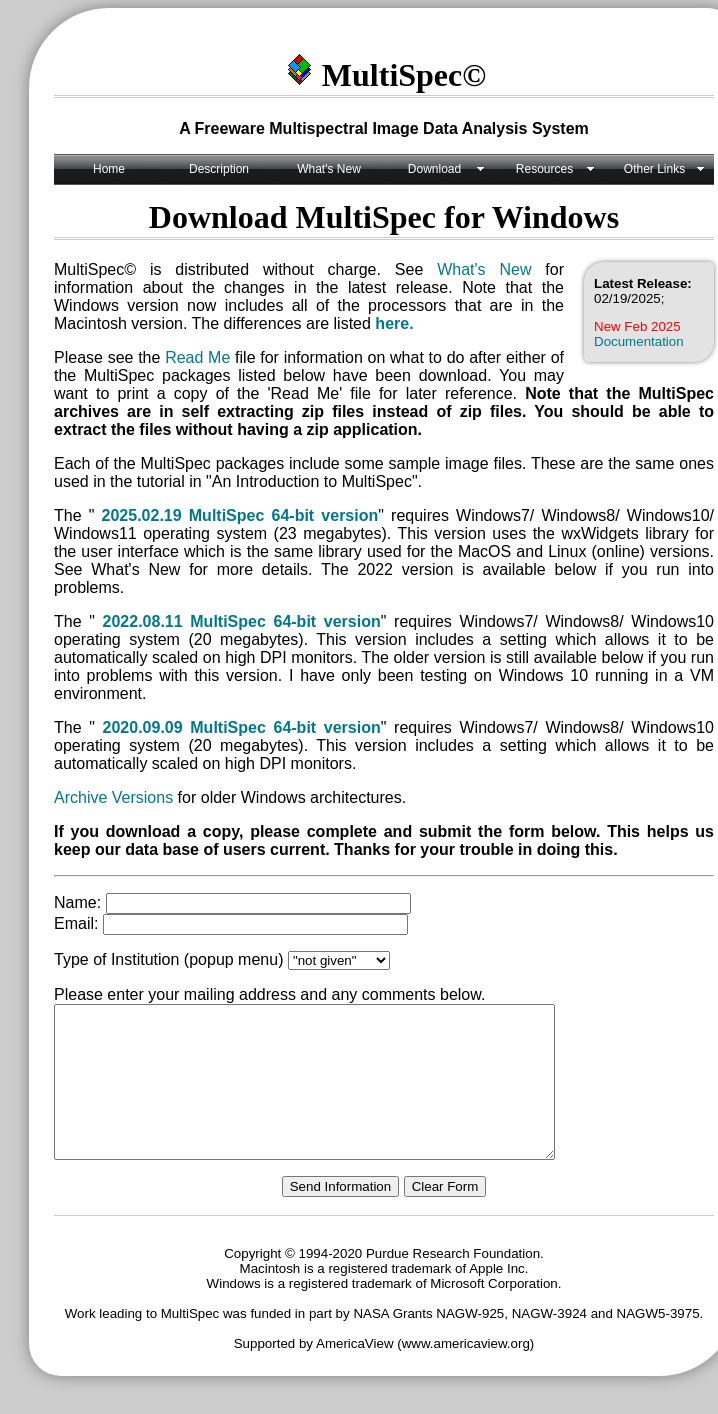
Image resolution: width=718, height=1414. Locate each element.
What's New (329, 169)
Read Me (197, 357)
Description (219, 169)
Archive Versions (113, 797)
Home (109, 169)
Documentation (639, 341)
